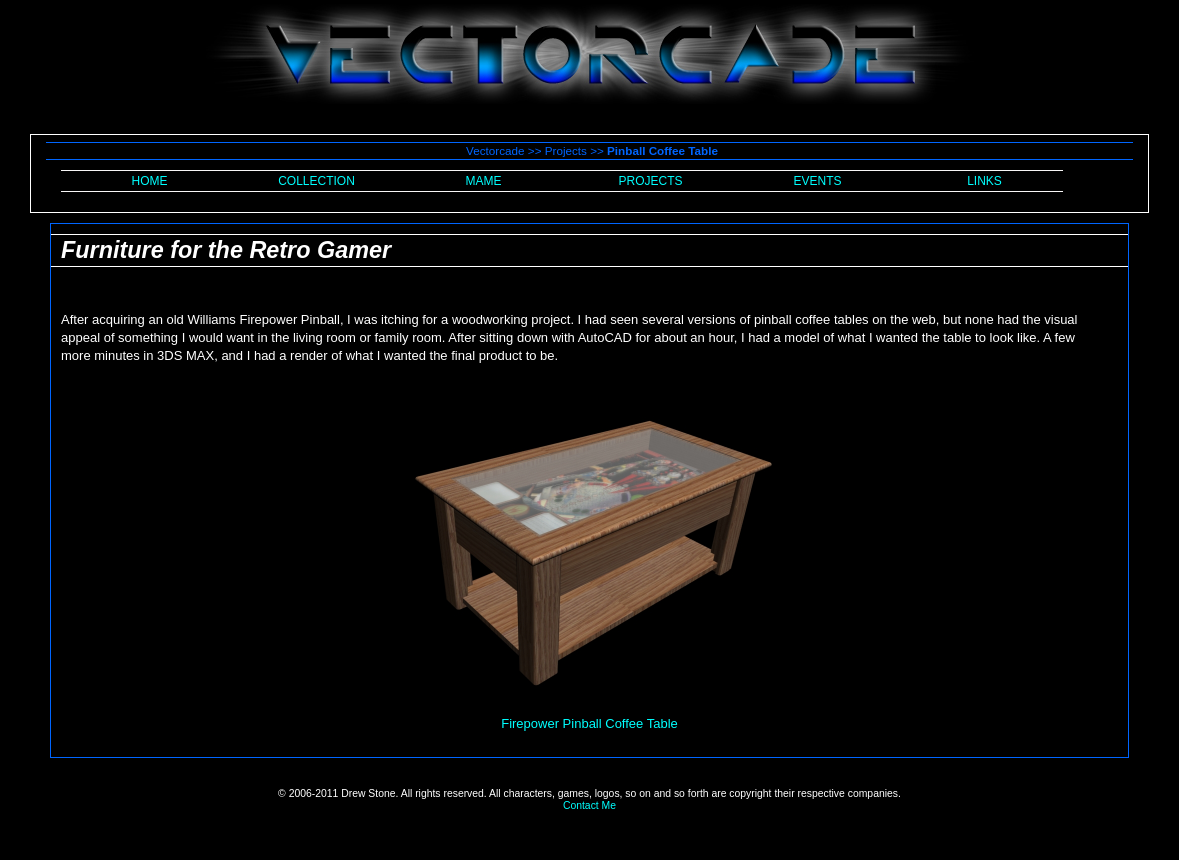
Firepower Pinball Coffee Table (589, 723)
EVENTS (817, 181)
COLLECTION (316, 181)
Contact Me (589, 805)
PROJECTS (650, 181)
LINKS (984, 181)
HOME (150, 181)
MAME (484, 181)
